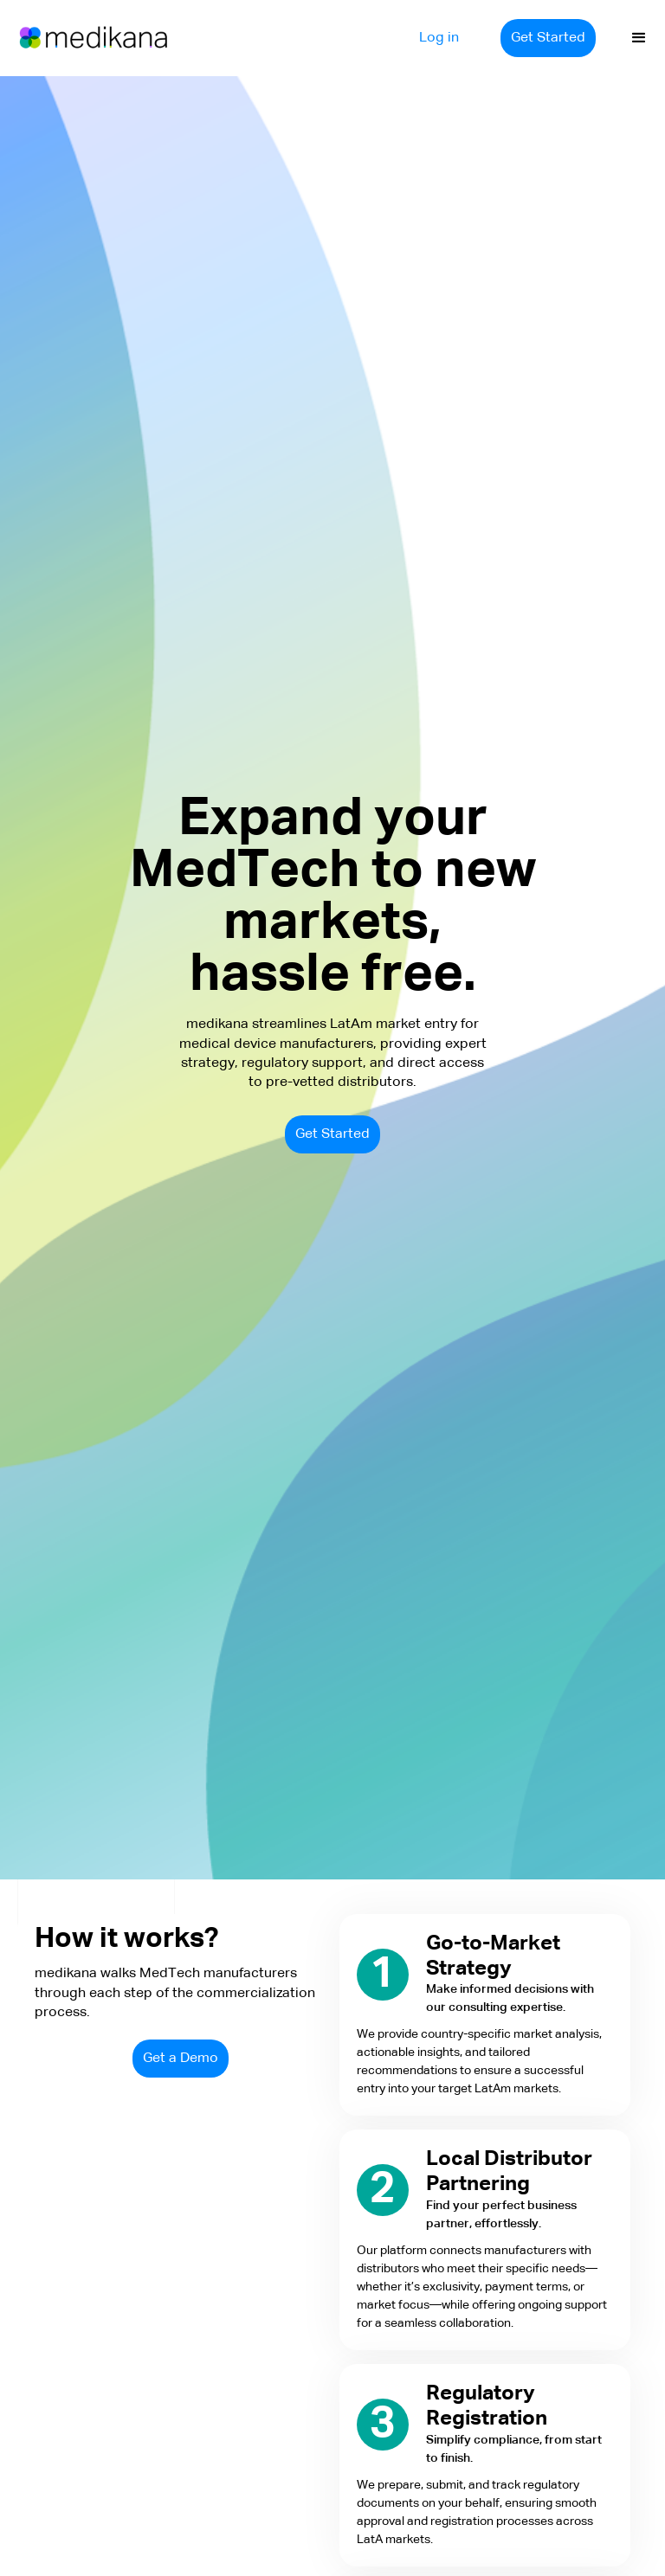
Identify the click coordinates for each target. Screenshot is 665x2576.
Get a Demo (180, 2058)
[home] (78, 38)
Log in (439, 38)
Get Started (548, 38)
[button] (639, 38)
